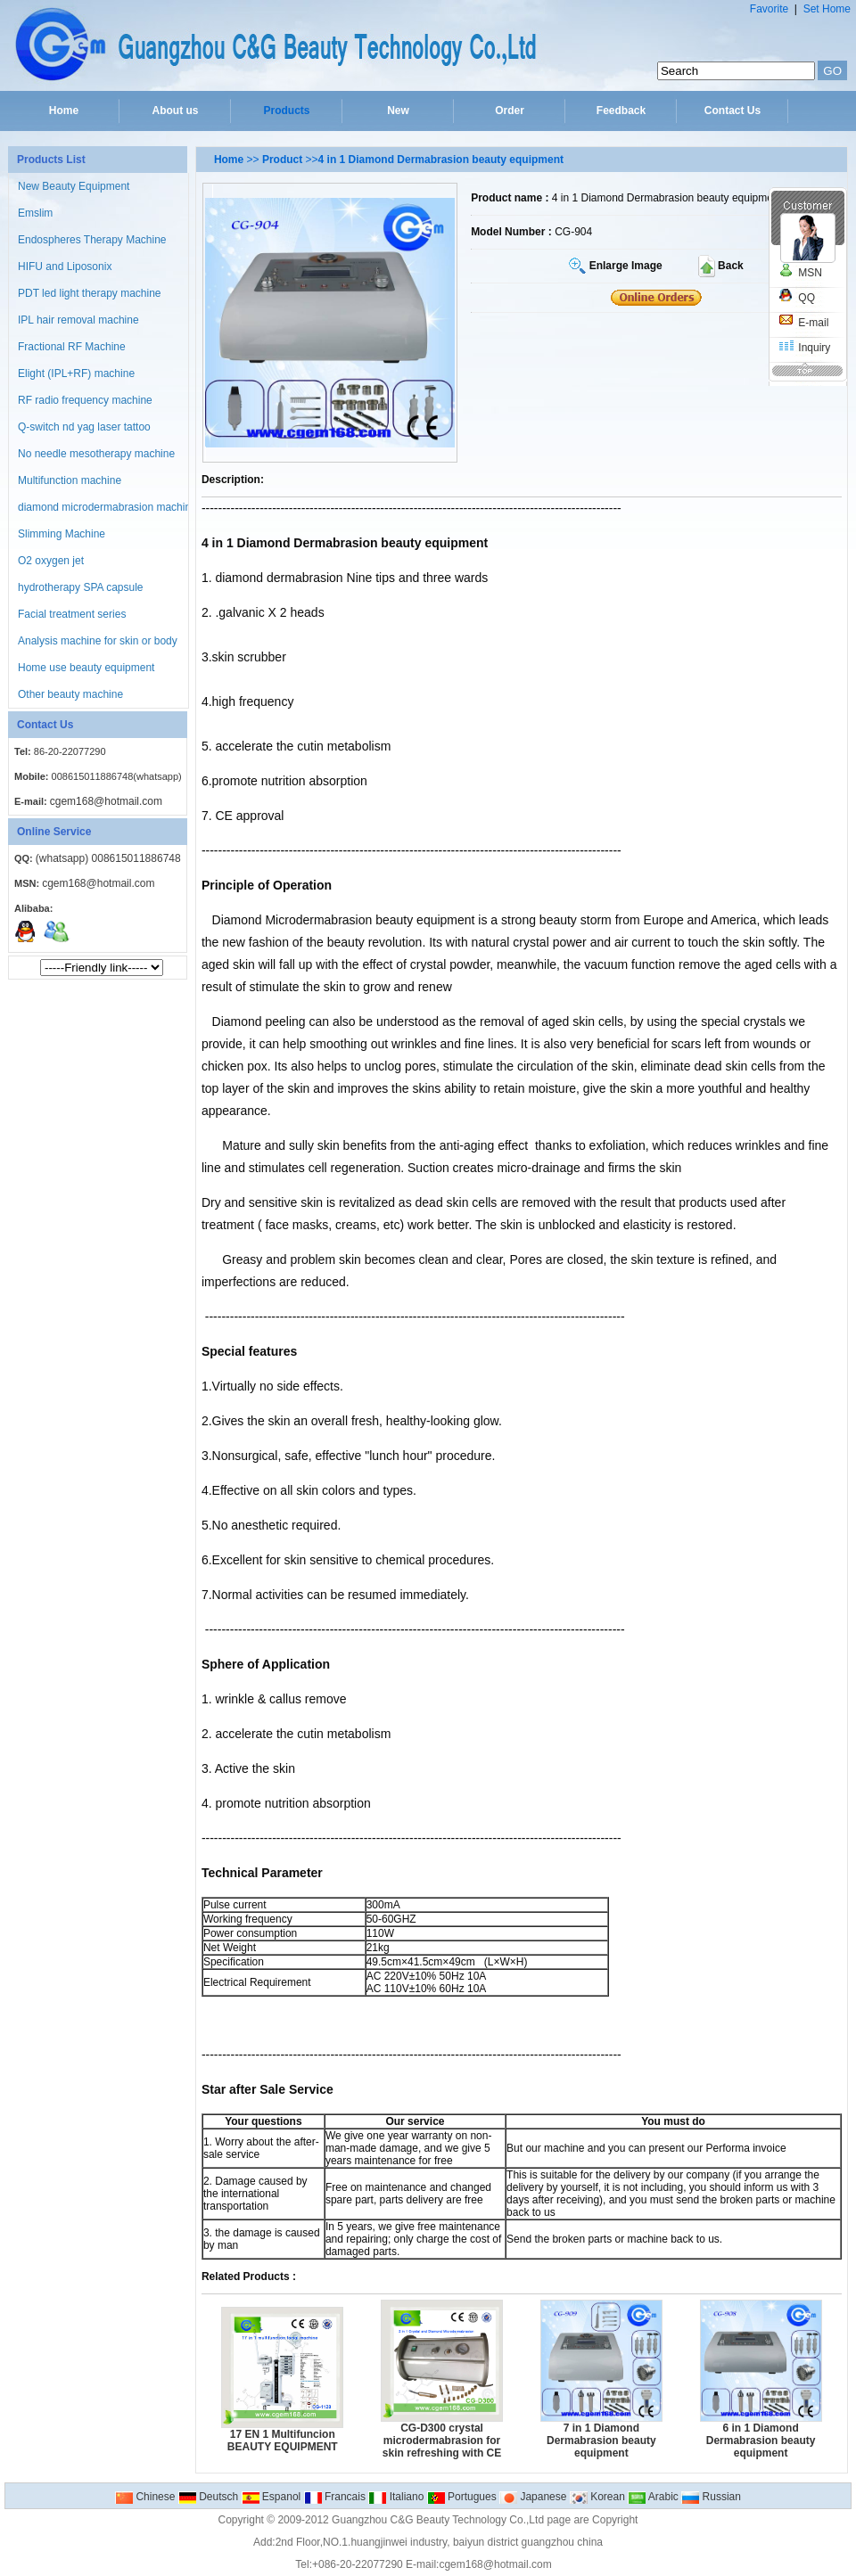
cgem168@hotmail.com (106, 801)
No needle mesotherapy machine (96, 453)
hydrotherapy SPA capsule (81, 587)
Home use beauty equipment (86, 667)
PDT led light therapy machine (89, 293)
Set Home (827, 9)
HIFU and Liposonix (64, 266)
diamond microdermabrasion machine (107, 507)
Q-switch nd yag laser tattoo (84, 427)
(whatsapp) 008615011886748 (108, 858)
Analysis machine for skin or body (97, 641)
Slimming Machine (61, 534)
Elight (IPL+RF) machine (76, 373)
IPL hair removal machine (78, 320)
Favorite (769, 9)
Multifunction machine (69, 480)
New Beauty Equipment (73, 186)
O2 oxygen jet (51, 560)
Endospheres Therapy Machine (92, 240)
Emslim (35, 213)
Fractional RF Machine (72, 346)
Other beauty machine (70, 694)
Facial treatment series (72, 614)
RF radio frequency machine (85, 400)
